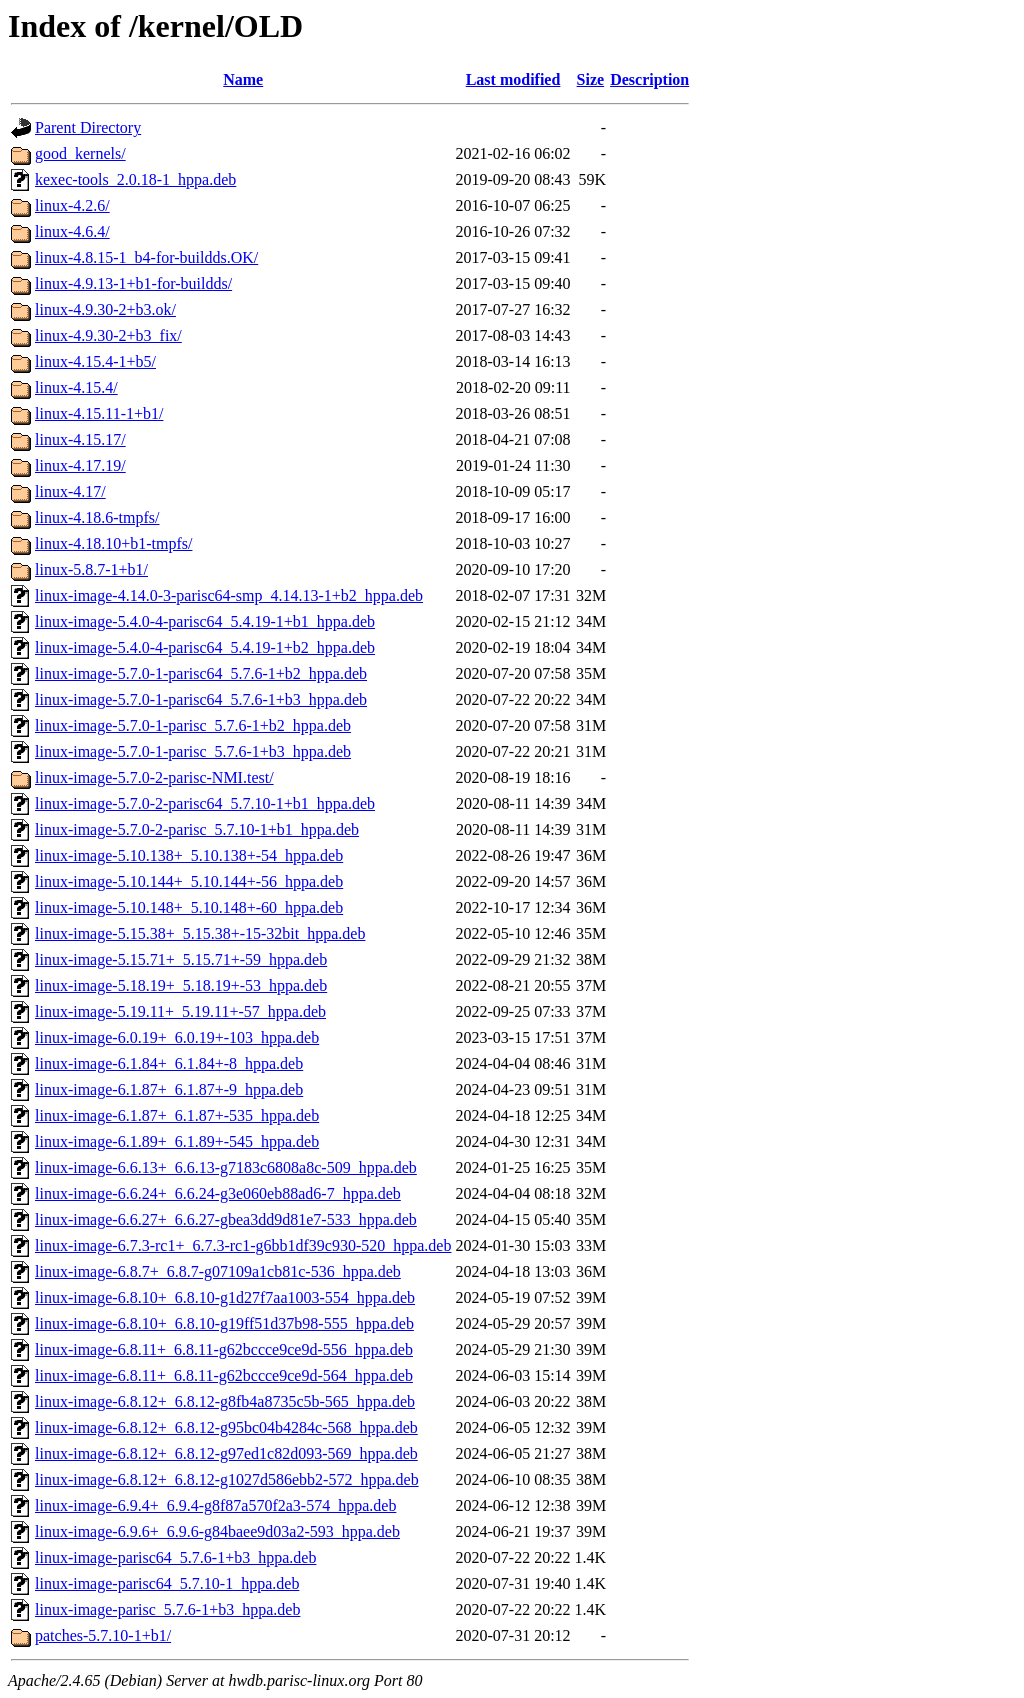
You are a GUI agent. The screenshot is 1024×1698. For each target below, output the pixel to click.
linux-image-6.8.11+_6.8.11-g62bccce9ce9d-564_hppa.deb (224, 1375)
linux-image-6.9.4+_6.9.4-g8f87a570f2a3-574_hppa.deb (215, 1505)
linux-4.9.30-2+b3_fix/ (108, 335)
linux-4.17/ (70, 491)
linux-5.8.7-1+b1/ (91, 569)
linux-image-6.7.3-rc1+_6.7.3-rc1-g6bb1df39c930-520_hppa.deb (243, 1245)
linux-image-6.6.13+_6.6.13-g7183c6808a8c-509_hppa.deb (226, 1167)
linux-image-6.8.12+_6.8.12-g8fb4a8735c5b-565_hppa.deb (225, 1401)
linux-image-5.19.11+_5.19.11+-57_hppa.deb (180, 1011)
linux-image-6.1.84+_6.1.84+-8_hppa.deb (169, 1063)
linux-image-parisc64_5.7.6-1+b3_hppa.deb (175, 1557)
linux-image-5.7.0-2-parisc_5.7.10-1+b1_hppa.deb (197, 829)
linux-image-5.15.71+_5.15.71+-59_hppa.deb (181, 959)
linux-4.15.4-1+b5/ (95, 361)
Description (649, 79)
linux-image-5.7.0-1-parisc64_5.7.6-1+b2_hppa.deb (201, 673)
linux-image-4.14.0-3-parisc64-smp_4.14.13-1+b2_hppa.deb (229, 595)
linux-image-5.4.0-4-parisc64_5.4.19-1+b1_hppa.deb (205, 621)
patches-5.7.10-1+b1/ (103, 1635)
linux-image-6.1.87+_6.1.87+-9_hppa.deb (169, 1089)
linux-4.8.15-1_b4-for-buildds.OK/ (146, 257)
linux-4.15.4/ (76, 387)
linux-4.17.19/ (80, 465)
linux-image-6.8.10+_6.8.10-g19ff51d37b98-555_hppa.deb (224, 1323)
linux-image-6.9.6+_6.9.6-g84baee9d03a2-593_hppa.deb (217, 1531)
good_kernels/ (80, 153)
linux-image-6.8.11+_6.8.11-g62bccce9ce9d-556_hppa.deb (224, 1349)
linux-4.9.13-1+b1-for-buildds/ (133, 283)
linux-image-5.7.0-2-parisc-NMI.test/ (154, 777)
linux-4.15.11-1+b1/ (99, 413)
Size (591, 79)
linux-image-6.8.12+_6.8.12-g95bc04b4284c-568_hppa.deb (226, 1427)
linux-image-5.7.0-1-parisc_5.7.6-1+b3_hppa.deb (193, 751)
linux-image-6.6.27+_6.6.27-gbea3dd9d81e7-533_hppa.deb (226, 1219)
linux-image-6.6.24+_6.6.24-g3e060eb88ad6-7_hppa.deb (218, 1193)
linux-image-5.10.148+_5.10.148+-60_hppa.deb (189, 907)
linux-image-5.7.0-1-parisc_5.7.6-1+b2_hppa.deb (193, 725)
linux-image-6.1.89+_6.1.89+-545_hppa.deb (177, 1141)
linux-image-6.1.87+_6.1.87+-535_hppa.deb (177, 1115)
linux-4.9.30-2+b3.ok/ (105, 309)
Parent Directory (88, 127)
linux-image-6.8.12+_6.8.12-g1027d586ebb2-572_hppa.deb (227, 1479)
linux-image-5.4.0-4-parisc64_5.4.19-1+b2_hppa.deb (205, 647)
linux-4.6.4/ (72, 231)
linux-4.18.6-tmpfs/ (97, 517)
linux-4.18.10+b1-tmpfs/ (113, 543)
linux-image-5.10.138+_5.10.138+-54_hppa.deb (189, 855)
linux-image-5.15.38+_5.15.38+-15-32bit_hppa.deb (200, 933)
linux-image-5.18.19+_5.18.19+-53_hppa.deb (181, 985)
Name (243, 79)
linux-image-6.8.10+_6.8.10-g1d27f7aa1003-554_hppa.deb (225, 1297)
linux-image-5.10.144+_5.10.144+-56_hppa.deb (189, 881)
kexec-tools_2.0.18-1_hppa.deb (135, 179)
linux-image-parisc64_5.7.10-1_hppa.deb (167, 1583)
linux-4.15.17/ (80, 439)
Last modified (513, 79)
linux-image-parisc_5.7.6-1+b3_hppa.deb (167, 1609)
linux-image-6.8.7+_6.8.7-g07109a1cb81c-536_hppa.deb (218, 1271)
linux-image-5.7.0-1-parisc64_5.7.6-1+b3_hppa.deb (201, 699)
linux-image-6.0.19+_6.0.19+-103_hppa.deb (177, 1037)
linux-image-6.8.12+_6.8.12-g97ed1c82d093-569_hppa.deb (226, 1453)
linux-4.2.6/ (72, 205)
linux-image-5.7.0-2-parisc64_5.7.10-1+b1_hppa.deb (205, 803)
